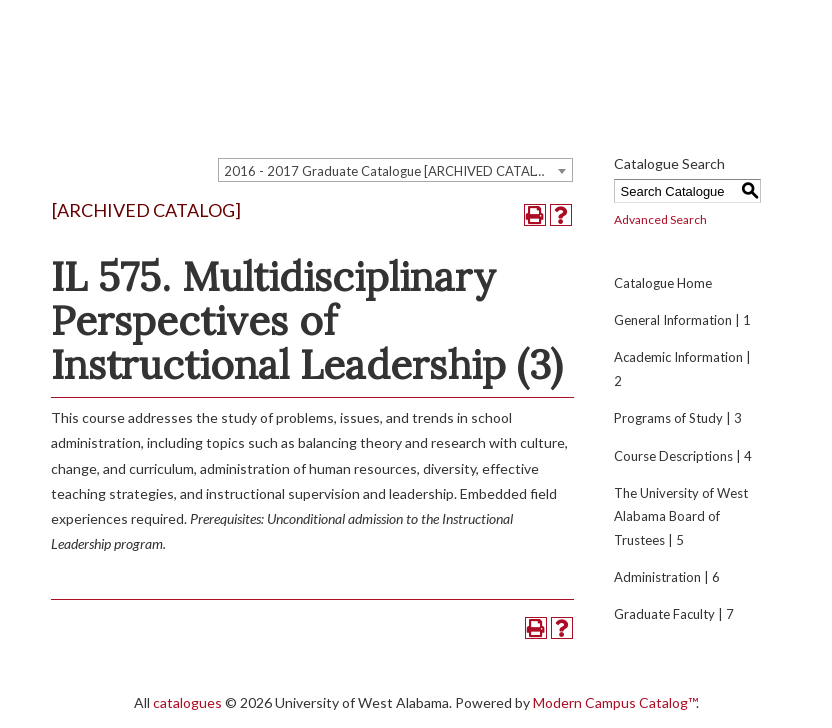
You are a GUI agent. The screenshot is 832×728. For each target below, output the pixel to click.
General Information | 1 (682, 320)
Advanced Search (660, 219)
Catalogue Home (663, 283)
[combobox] (395, 170)
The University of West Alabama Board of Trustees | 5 (681, 516)
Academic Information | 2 (682, 368)
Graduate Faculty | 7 (674, 614)
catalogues (187, 702)
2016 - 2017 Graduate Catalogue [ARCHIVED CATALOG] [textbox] (392, 171)
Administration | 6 (667, 577)
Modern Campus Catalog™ (614, 702)
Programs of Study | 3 (678, 418)
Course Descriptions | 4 (683, 456)
